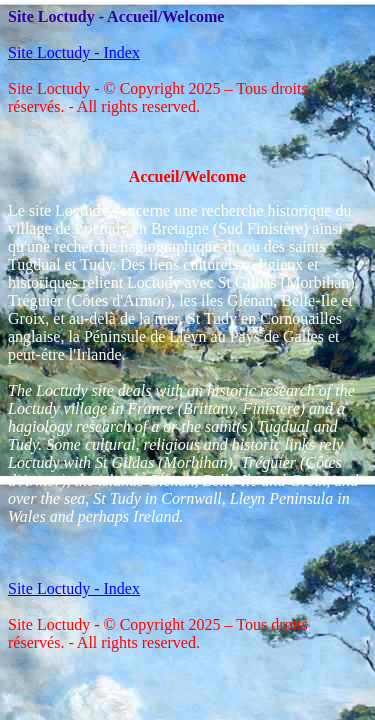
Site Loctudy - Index (74, 52)
